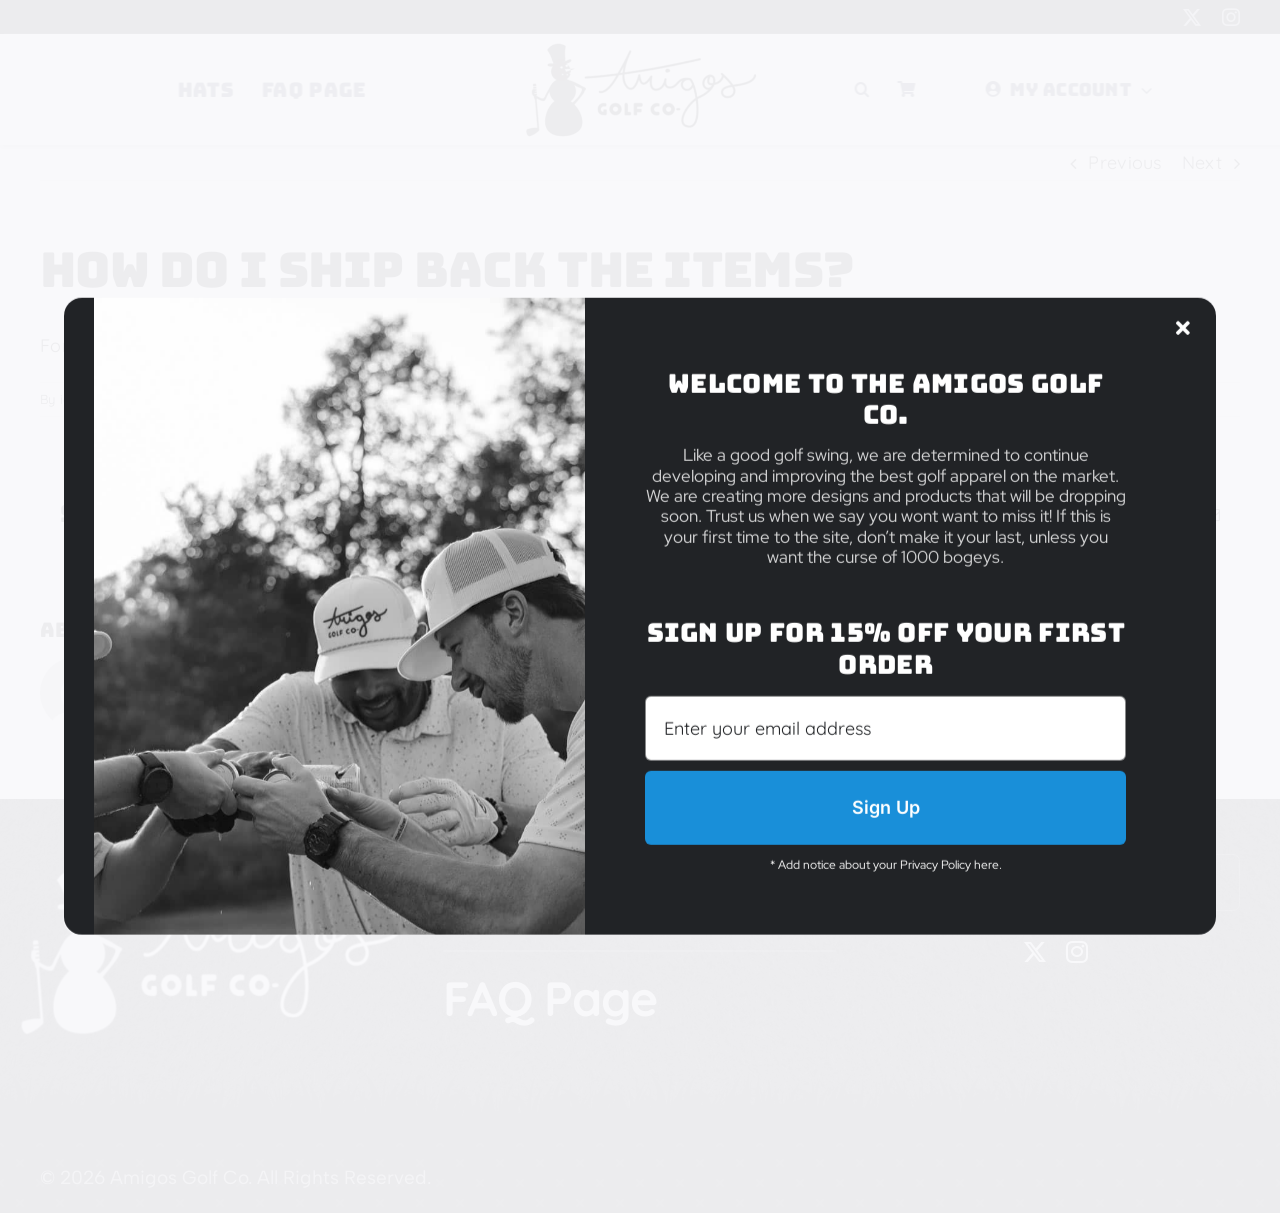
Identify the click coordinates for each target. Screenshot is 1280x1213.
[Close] (1183, 289)
